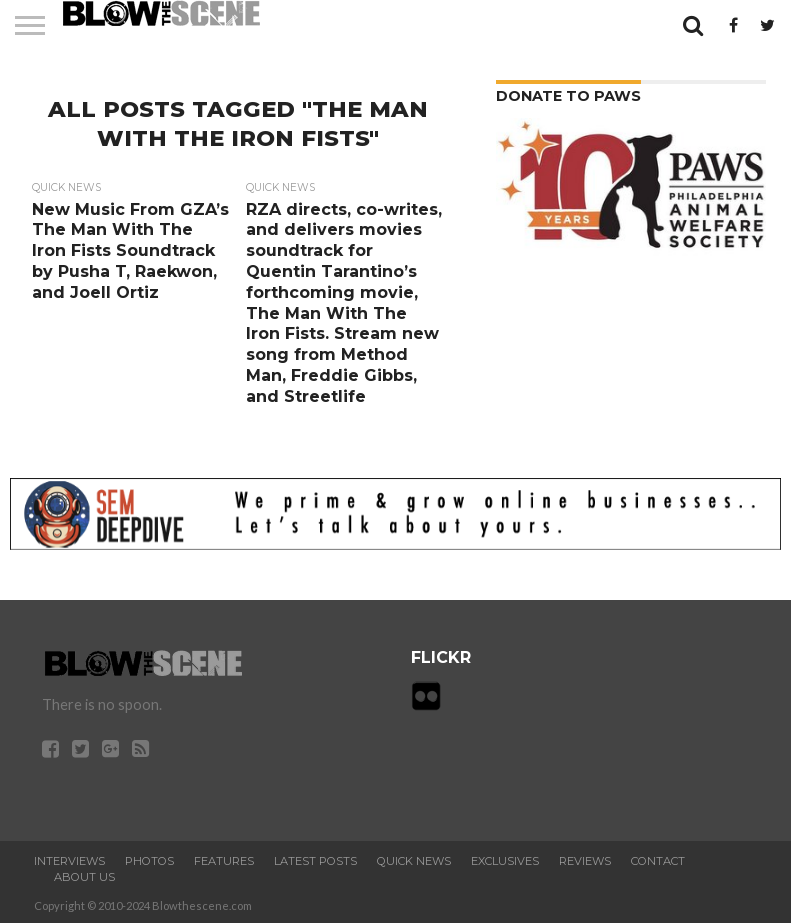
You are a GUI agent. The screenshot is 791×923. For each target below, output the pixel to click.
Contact (658, 861)
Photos (149, 861)
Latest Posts (315, 861)
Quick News (414, 861)
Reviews (585, 861)
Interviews (69, 861)
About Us (84, 877)
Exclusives (505, 861)
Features (224, 861)
